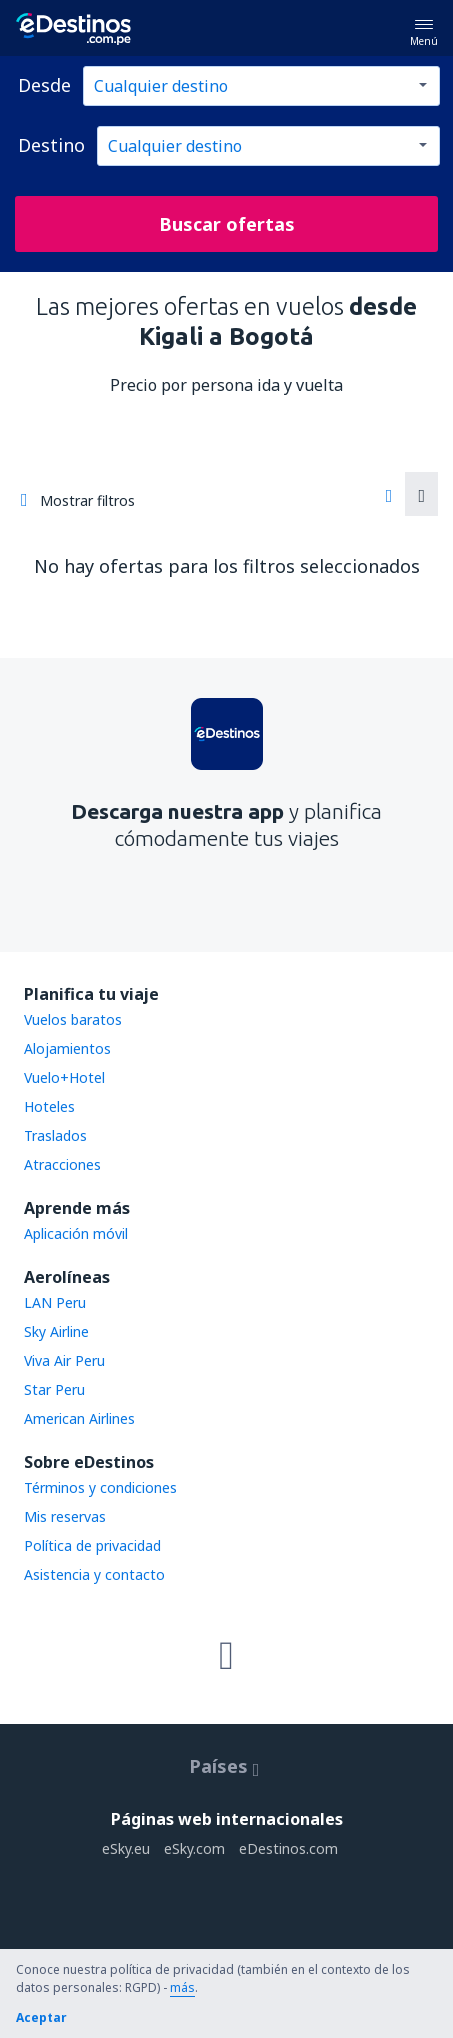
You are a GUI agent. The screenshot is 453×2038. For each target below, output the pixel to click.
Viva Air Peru (64, 1360)
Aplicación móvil (76, 1233)
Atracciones (62, 1164)
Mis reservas (65, 1516)
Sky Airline (56, 1331)
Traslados (55, 1135)
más (182, 1987)
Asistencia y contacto (94, 1574)
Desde (44, 85)
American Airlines (79, 1418)
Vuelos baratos (73, 1019)
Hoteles (49, 1106)
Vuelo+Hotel (64, 1077)
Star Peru (54, 1389)
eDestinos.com (288, 1848)
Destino (51, 145)
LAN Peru (55, 1302)
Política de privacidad (92, 1545)
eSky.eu (126, 1848)
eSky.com (194, 1848)
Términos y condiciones (100, 1487)
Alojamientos (67, 1048)
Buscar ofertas (227, 224)
